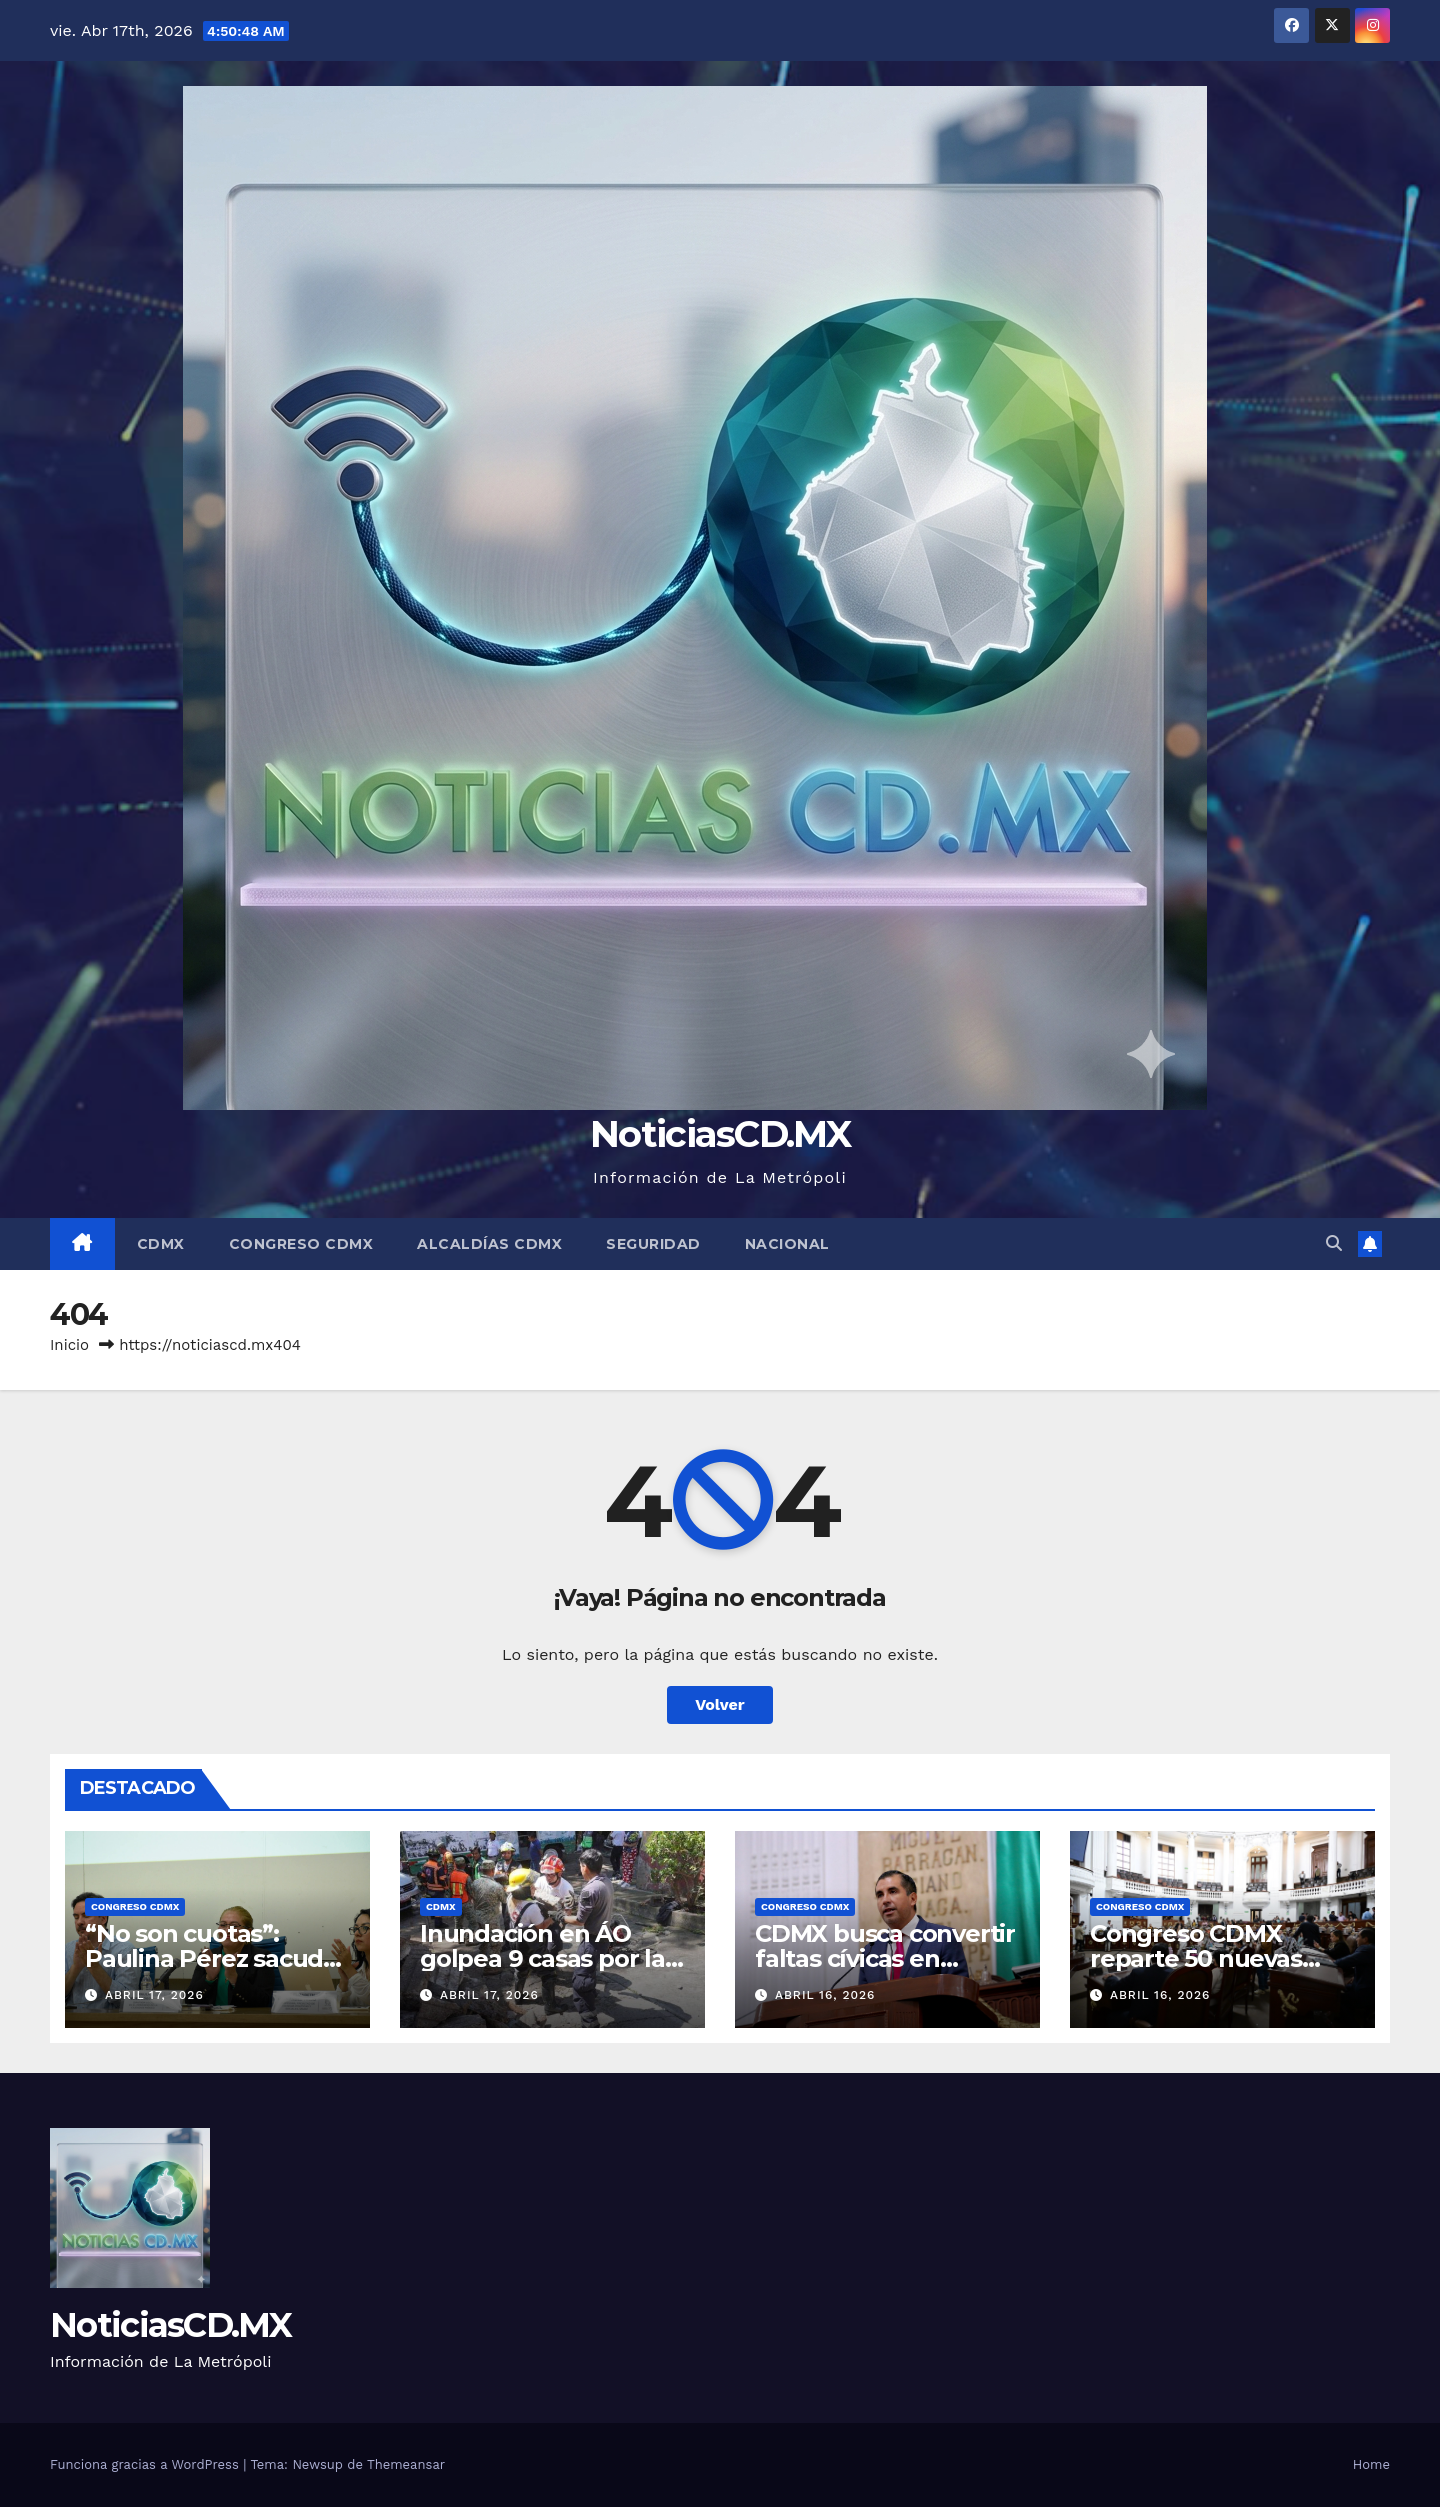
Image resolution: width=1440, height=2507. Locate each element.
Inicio (69, 1345)
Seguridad (653, 1244)
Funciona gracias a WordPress (146, 2464)
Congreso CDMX (301, 1244)
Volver (720, 1704)
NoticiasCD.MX (720, 1133)
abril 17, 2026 (154, 1995)
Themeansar (406, 2464)
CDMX (161, 1244)
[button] (1334, 1243)
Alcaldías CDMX (489, 1244)
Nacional (787, 1244)
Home (1371, 2464)
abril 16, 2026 (825, 1995)
